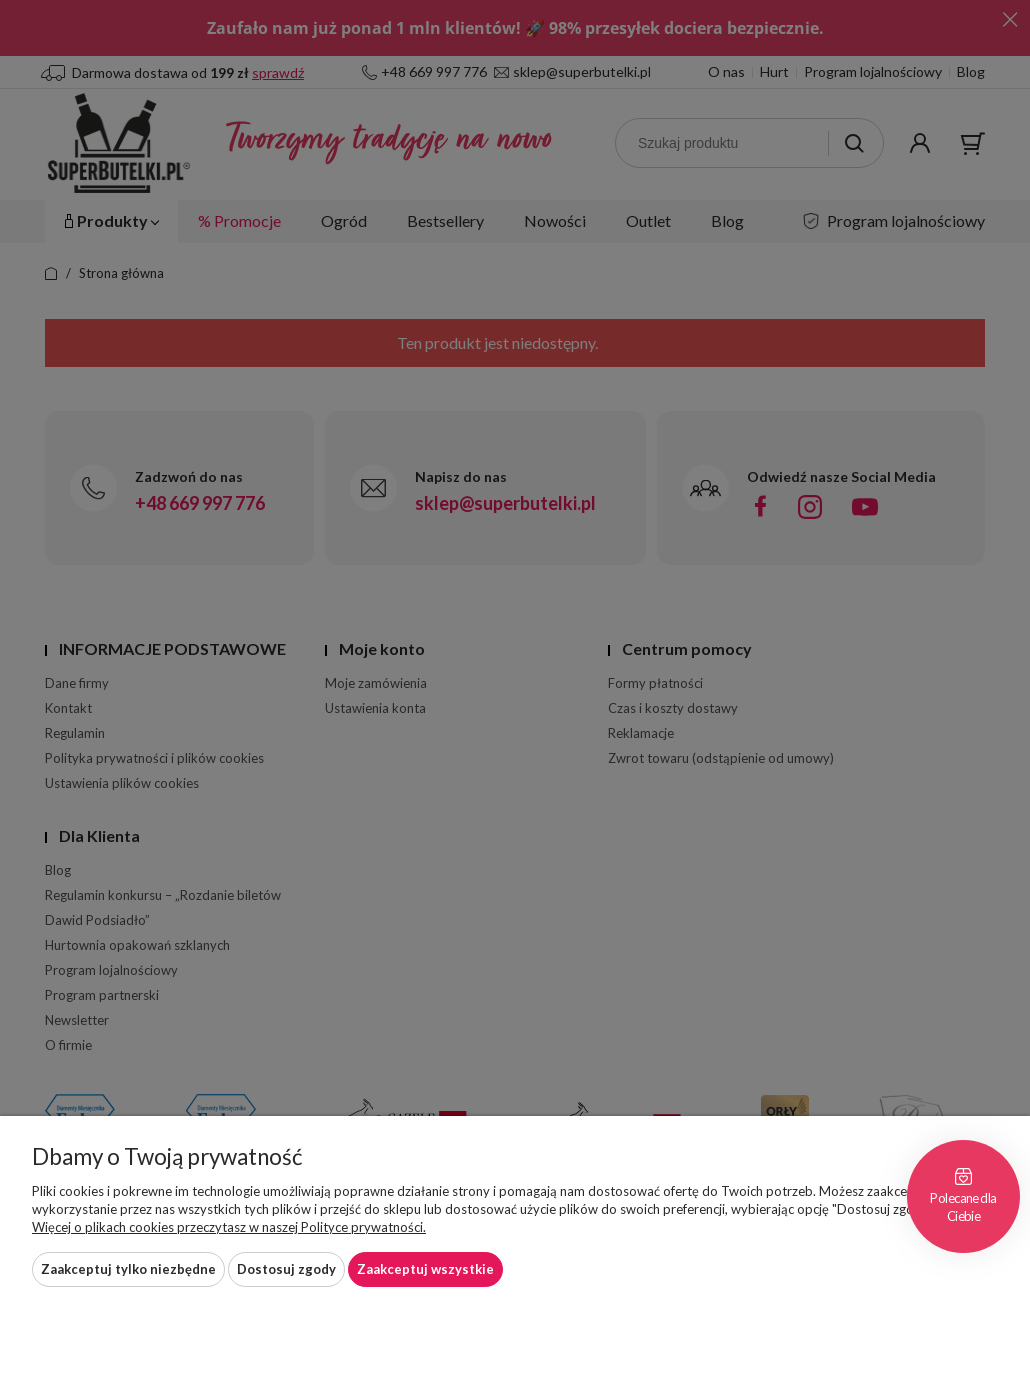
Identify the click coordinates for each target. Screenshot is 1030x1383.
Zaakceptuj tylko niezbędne (128, 1269)
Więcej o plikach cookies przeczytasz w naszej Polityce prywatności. (229, 1227)
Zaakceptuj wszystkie (425, 1269)
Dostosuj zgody (286, 1269)
